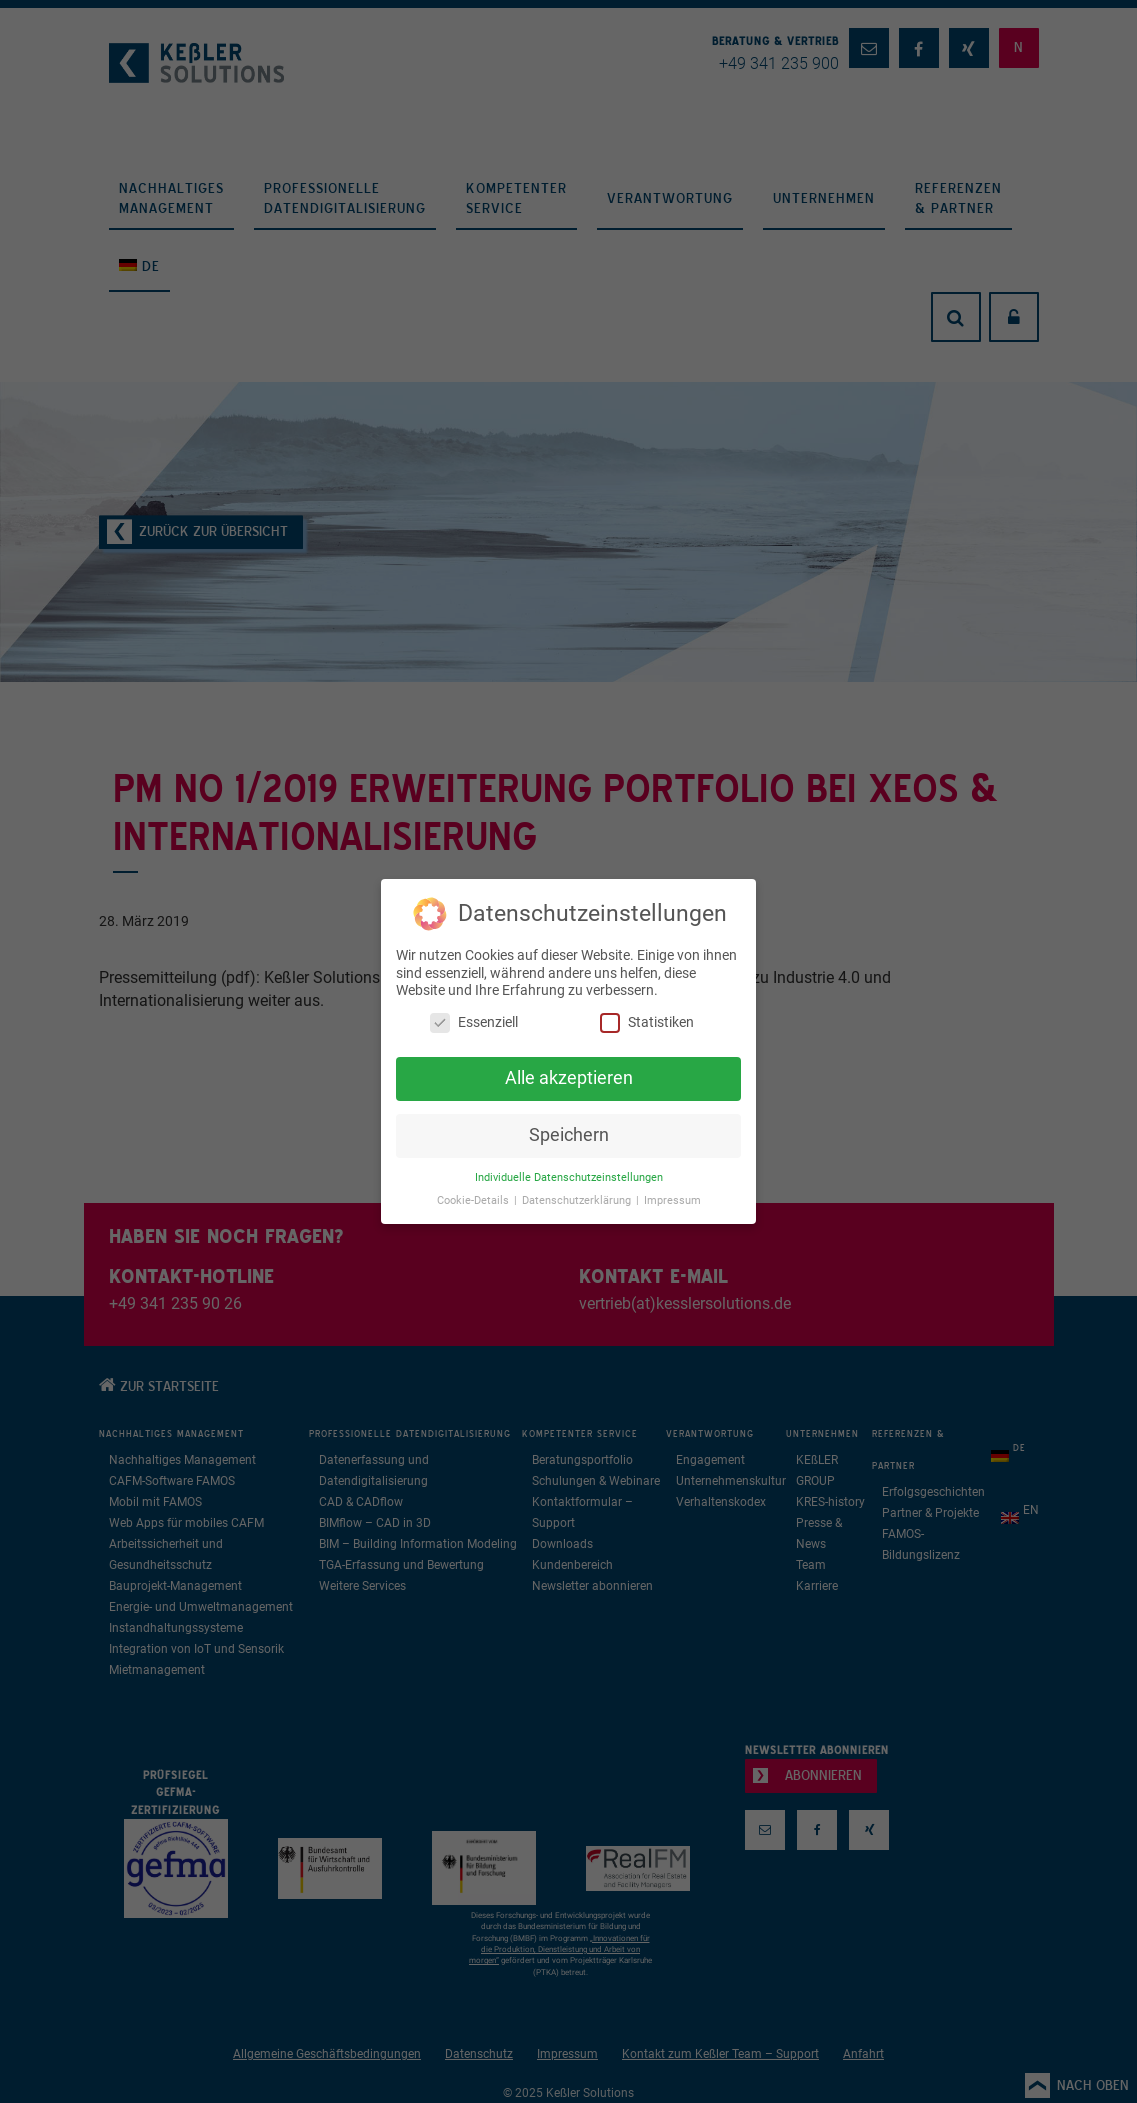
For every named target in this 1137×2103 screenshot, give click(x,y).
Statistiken (647, 1022)
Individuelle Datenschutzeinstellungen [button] (569, 1177)
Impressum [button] (672, 1200)
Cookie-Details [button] (474, 1200)
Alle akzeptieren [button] (569, 1078)
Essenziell (474, 1022)
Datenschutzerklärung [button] (578, 1200)
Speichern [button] (569, 1135)
